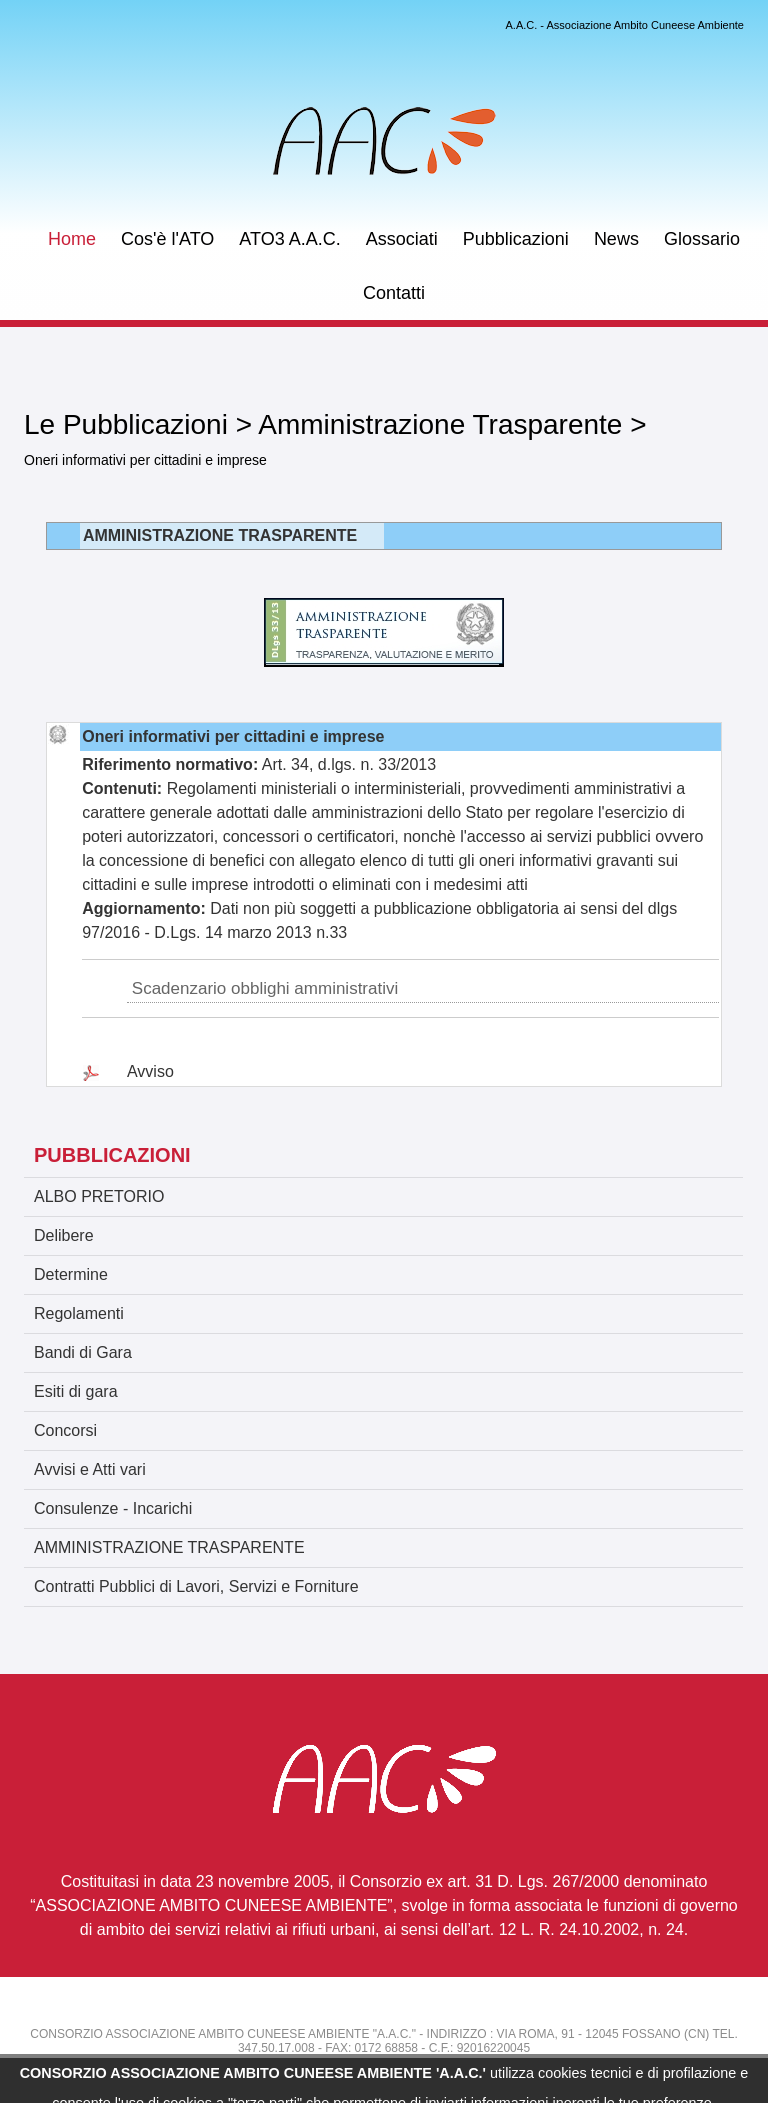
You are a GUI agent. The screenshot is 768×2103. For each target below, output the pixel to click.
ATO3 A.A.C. (289, 239)
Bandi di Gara (83, 1352)
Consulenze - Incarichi (113, 1508)
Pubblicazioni (516, 239)
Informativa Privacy (632, 2062)
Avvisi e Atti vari (90, 1469)
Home (72, 239)
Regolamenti (79, 1313)
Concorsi (65, 1430)
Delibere (64, 1235)
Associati (402, 239)
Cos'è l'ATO (167, 239)
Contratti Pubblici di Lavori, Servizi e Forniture (196, 1586)
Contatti (394, 293)
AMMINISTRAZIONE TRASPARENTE (169, 1547)
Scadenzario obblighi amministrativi (265, 988)
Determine (71, 1274)
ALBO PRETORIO (99, 1196)
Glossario (702, 239)
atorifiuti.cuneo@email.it (200, 2062)
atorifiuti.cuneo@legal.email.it (440, 2062)
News (616, 239)
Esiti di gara (76, 1391)
